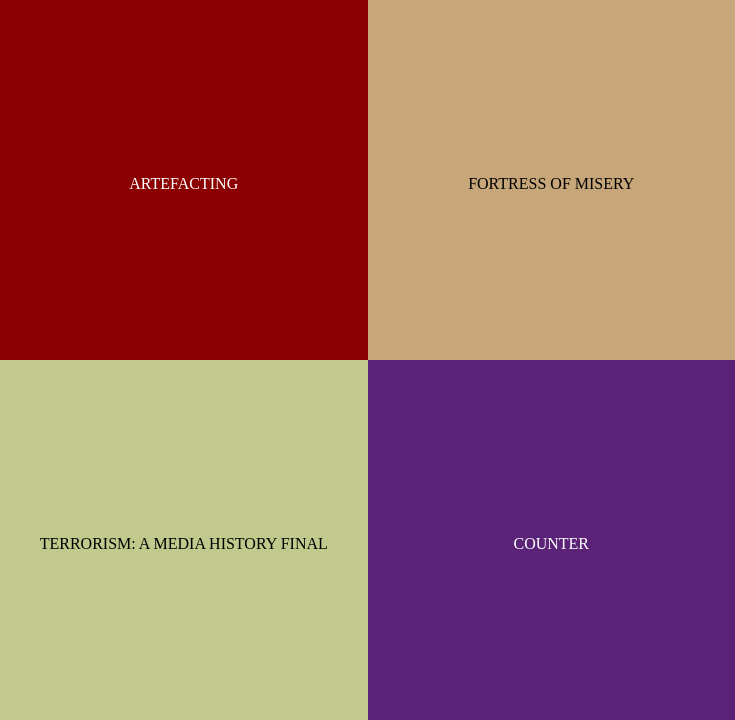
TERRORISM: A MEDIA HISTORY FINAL (184, 543)
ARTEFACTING (183, 183)
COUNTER (551, 543)
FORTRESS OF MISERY (551, 183)
